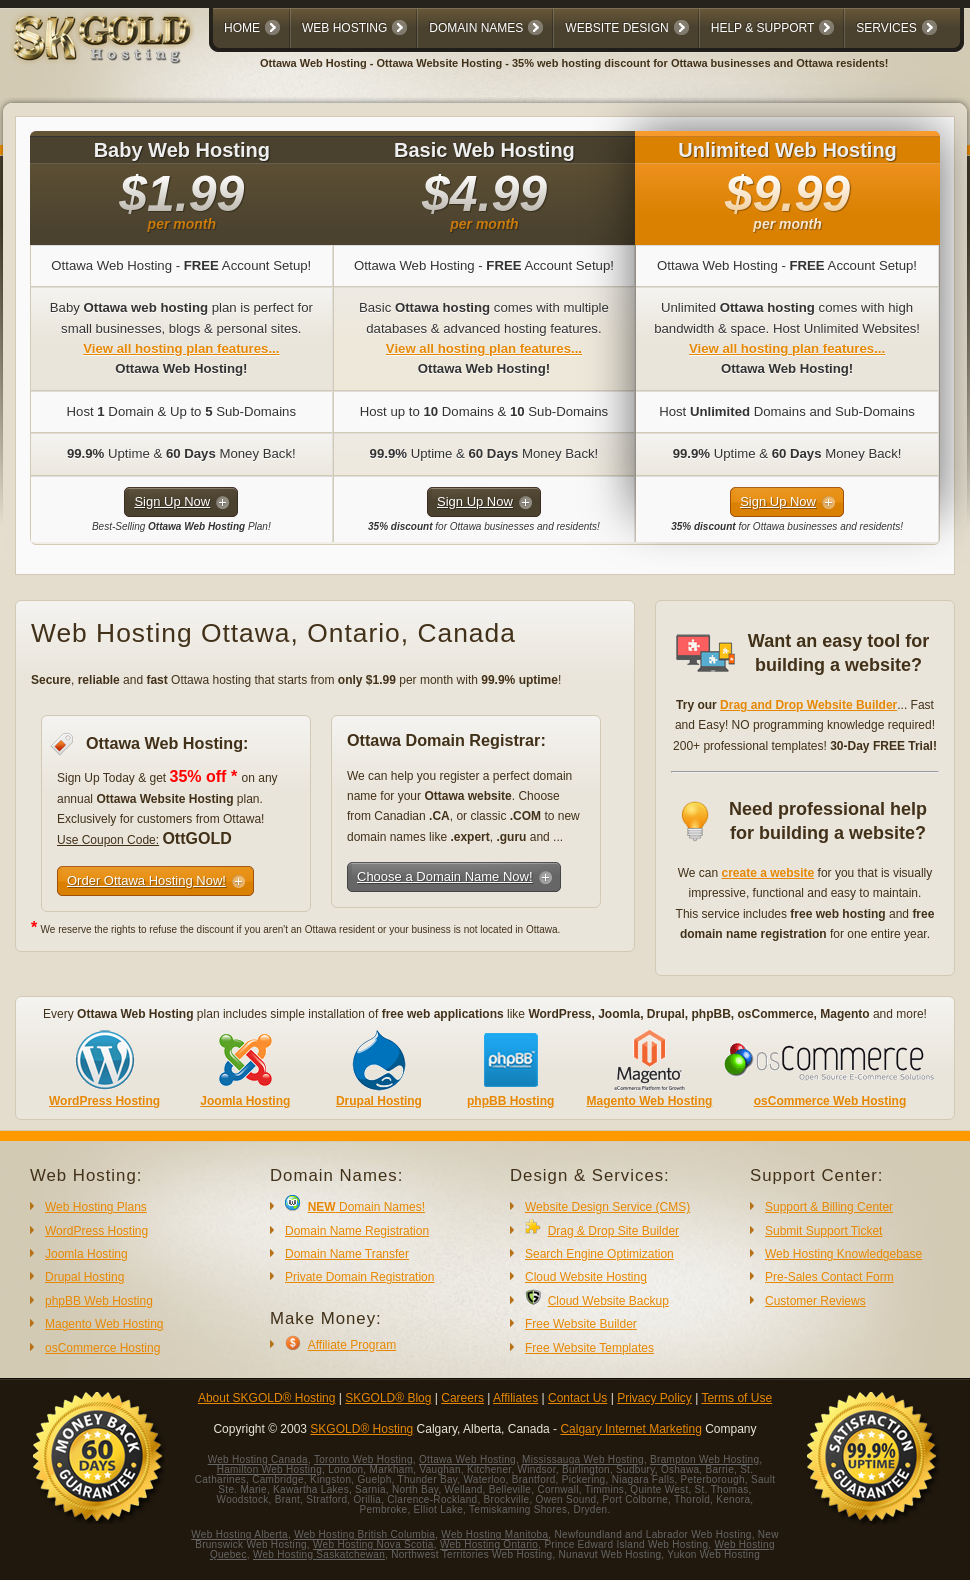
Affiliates (515, 1398)
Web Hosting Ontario (489, 1544)
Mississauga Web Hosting (583, 1459)
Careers (462, 1398)
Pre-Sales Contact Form (829, 1277)
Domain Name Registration (357, 1231)
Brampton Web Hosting (704, 1459)
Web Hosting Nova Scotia (373, 1544)
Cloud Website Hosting (586, 1277)
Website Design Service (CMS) (607, 1207)
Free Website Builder (581, 1324)
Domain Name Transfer (347, 1254)
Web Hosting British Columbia (364, 1534)
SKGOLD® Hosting (361, 1429)
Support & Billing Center (829, 1207)
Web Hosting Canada (258, 1459)
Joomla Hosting (245, 1101)
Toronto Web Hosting (363, 1459)
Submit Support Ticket (823, 1231)
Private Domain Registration (359, 1277)
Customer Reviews (815, 1301)
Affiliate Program (352, 1345)
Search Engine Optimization (599, 1254)
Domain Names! (366, 1207)
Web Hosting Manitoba (494, 1534)
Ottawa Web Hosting (467, 1459)
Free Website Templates (589, 1348)
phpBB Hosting (510, 1101)
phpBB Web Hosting (99, 1301)
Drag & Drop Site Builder (613, 1231)
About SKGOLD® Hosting (267, 1398)
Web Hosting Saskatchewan (319, 1554)
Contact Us (577, 1398)
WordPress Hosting (104, 1101)
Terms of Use (736, 1398)
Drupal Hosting (379, 1101)
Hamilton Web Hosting (269, 1469)
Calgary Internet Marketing (630, 1429)
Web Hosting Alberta (239, 1534)
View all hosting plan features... (181, 348)
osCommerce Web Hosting (830, 1101)
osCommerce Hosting (102, 1348)
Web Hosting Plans (96, 1207)
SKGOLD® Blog (388, 1398)
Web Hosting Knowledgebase (843, 1254)
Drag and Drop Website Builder (808, 705)
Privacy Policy (654, 1398)
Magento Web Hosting (650, 1101)
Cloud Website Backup (608, 1301)
